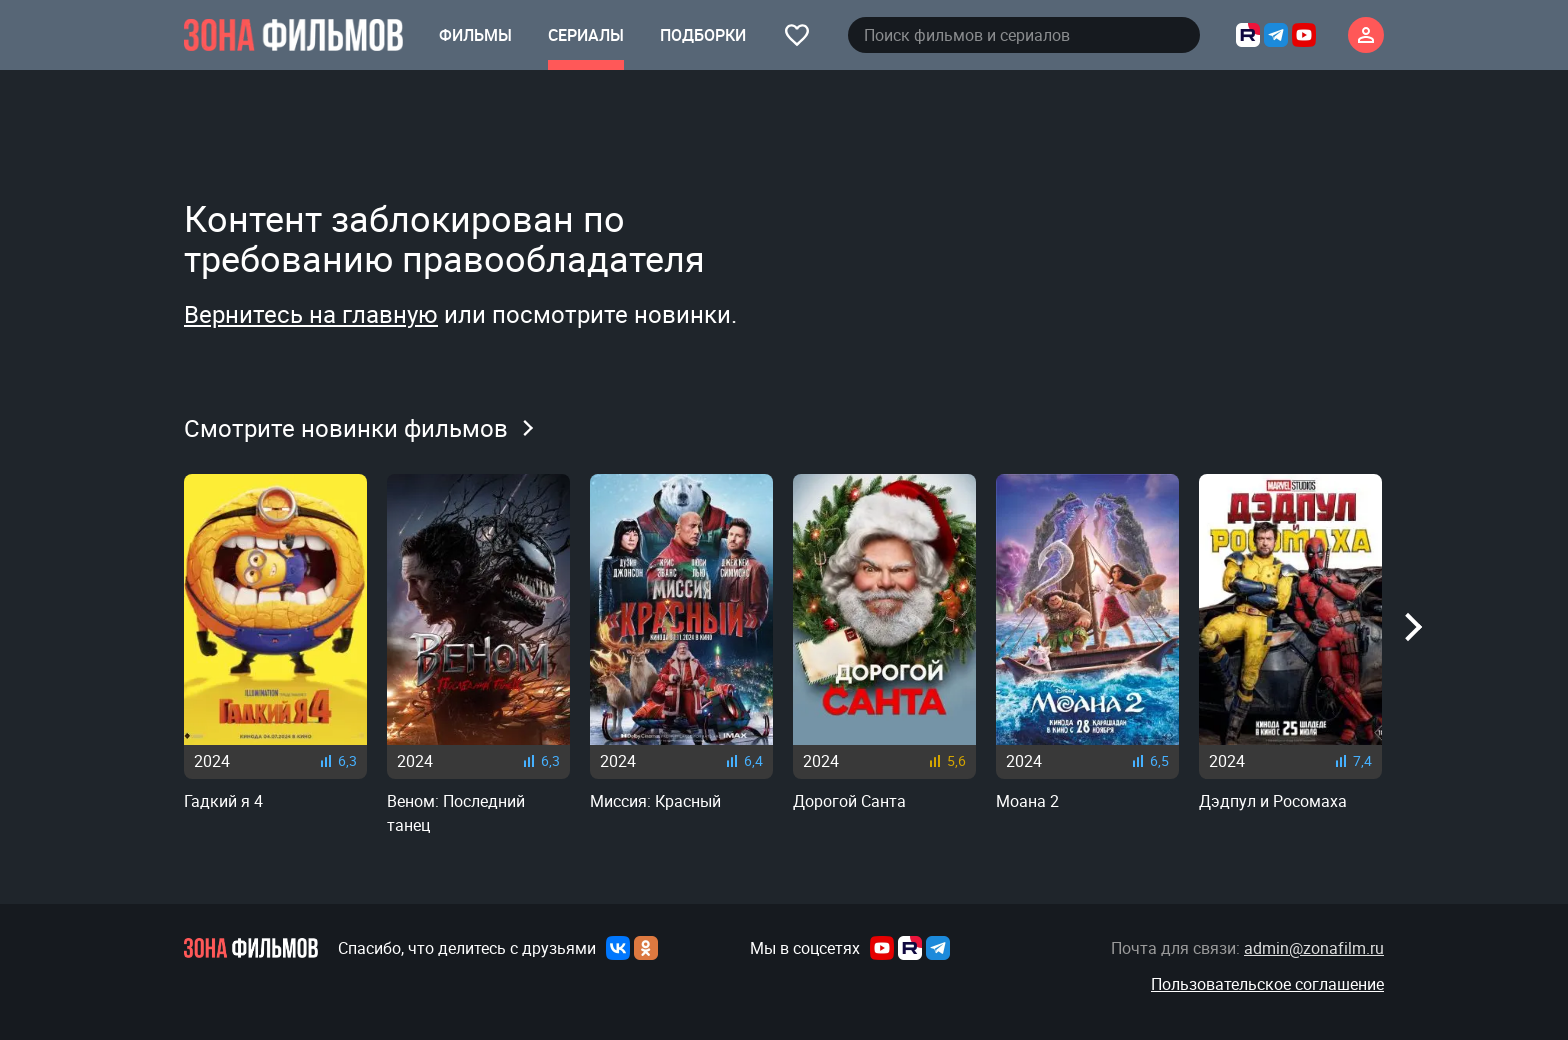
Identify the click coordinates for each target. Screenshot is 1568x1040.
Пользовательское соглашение (1267, 984)
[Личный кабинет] (1366, 35)
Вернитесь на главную (311, 314)
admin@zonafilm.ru (1314, 948)
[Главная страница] (293, 35)
